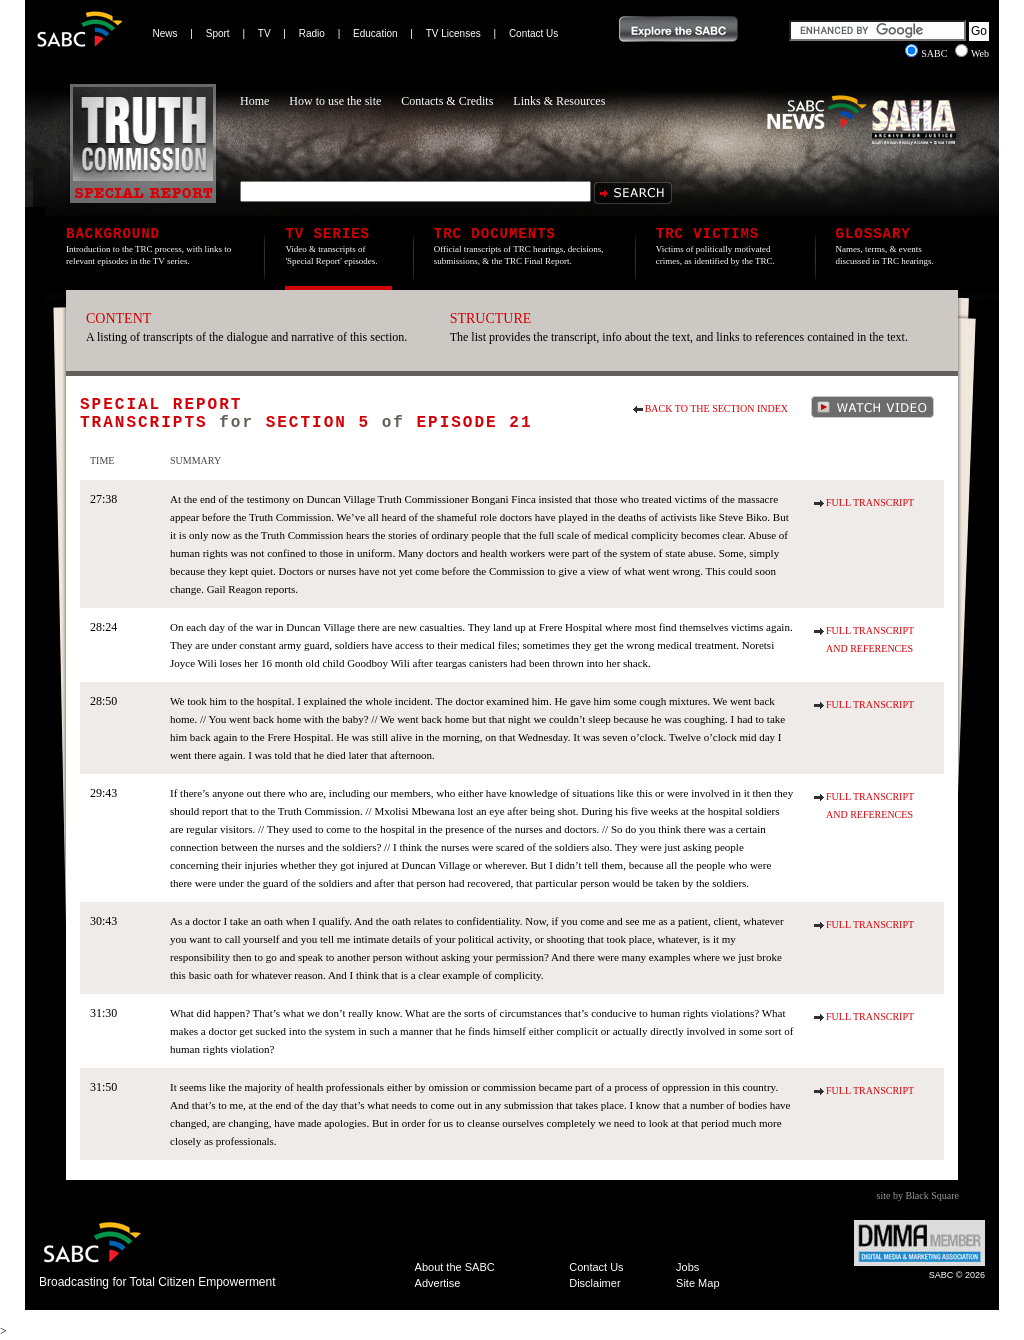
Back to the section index (716, 408)
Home (254, 101)
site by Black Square (918, 1195)
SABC (927, 53)
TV (264, 33)
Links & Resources (559, 101)
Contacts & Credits (447, 101)
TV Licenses (453, 33)
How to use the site (335, 101)
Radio (312, 33)
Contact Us (533, 33)
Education (375, 33)
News (165, 33)
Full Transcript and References (870, 639)
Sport (218, 33)
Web (972, 53)
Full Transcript (870, 502)
